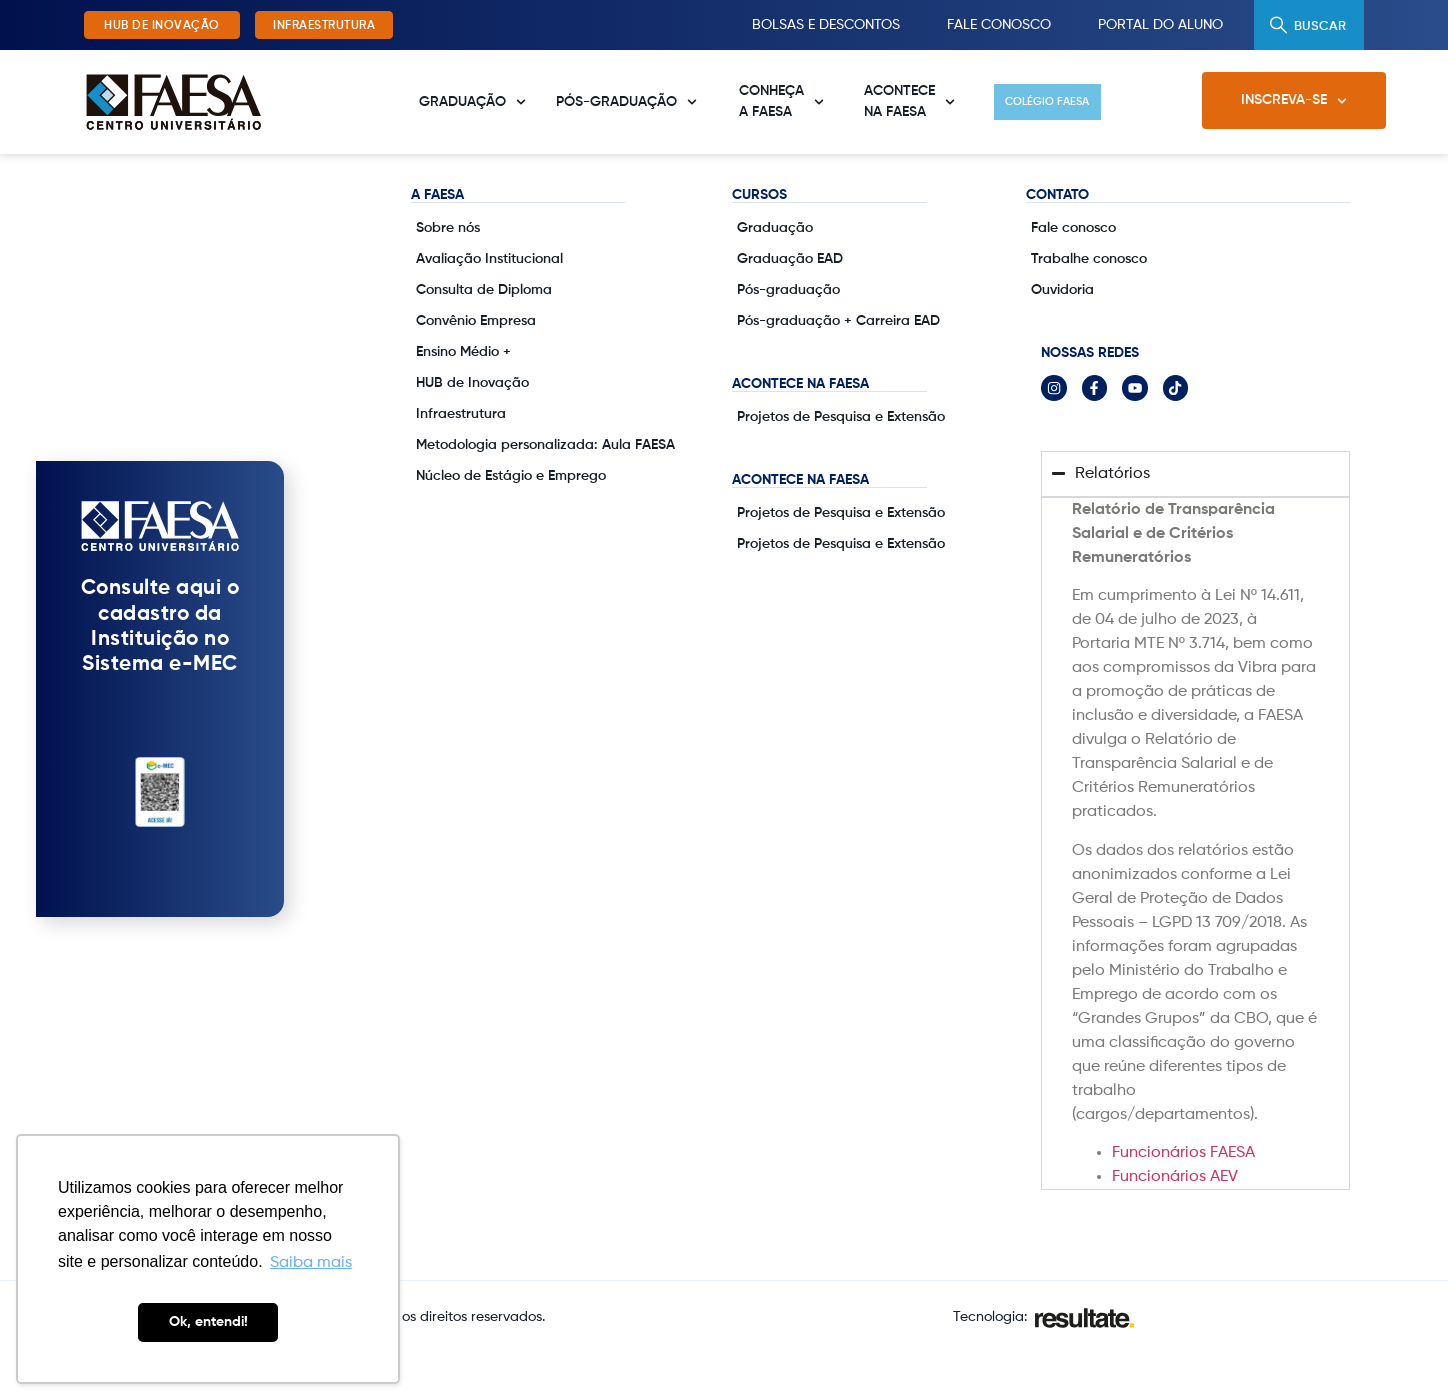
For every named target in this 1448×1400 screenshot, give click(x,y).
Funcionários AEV (1175, 1223)
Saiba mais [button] (311, 1263)
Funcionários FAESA (1183, 1199)
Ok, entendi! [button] (208, 1322)
